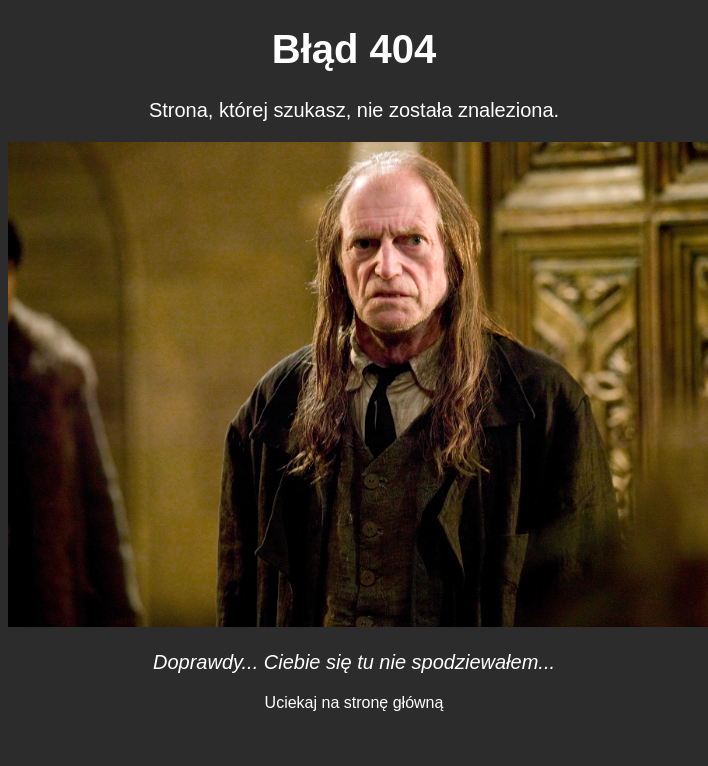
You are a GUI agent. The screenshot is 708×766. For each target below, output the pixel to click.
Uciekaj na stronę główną (354, 702)
